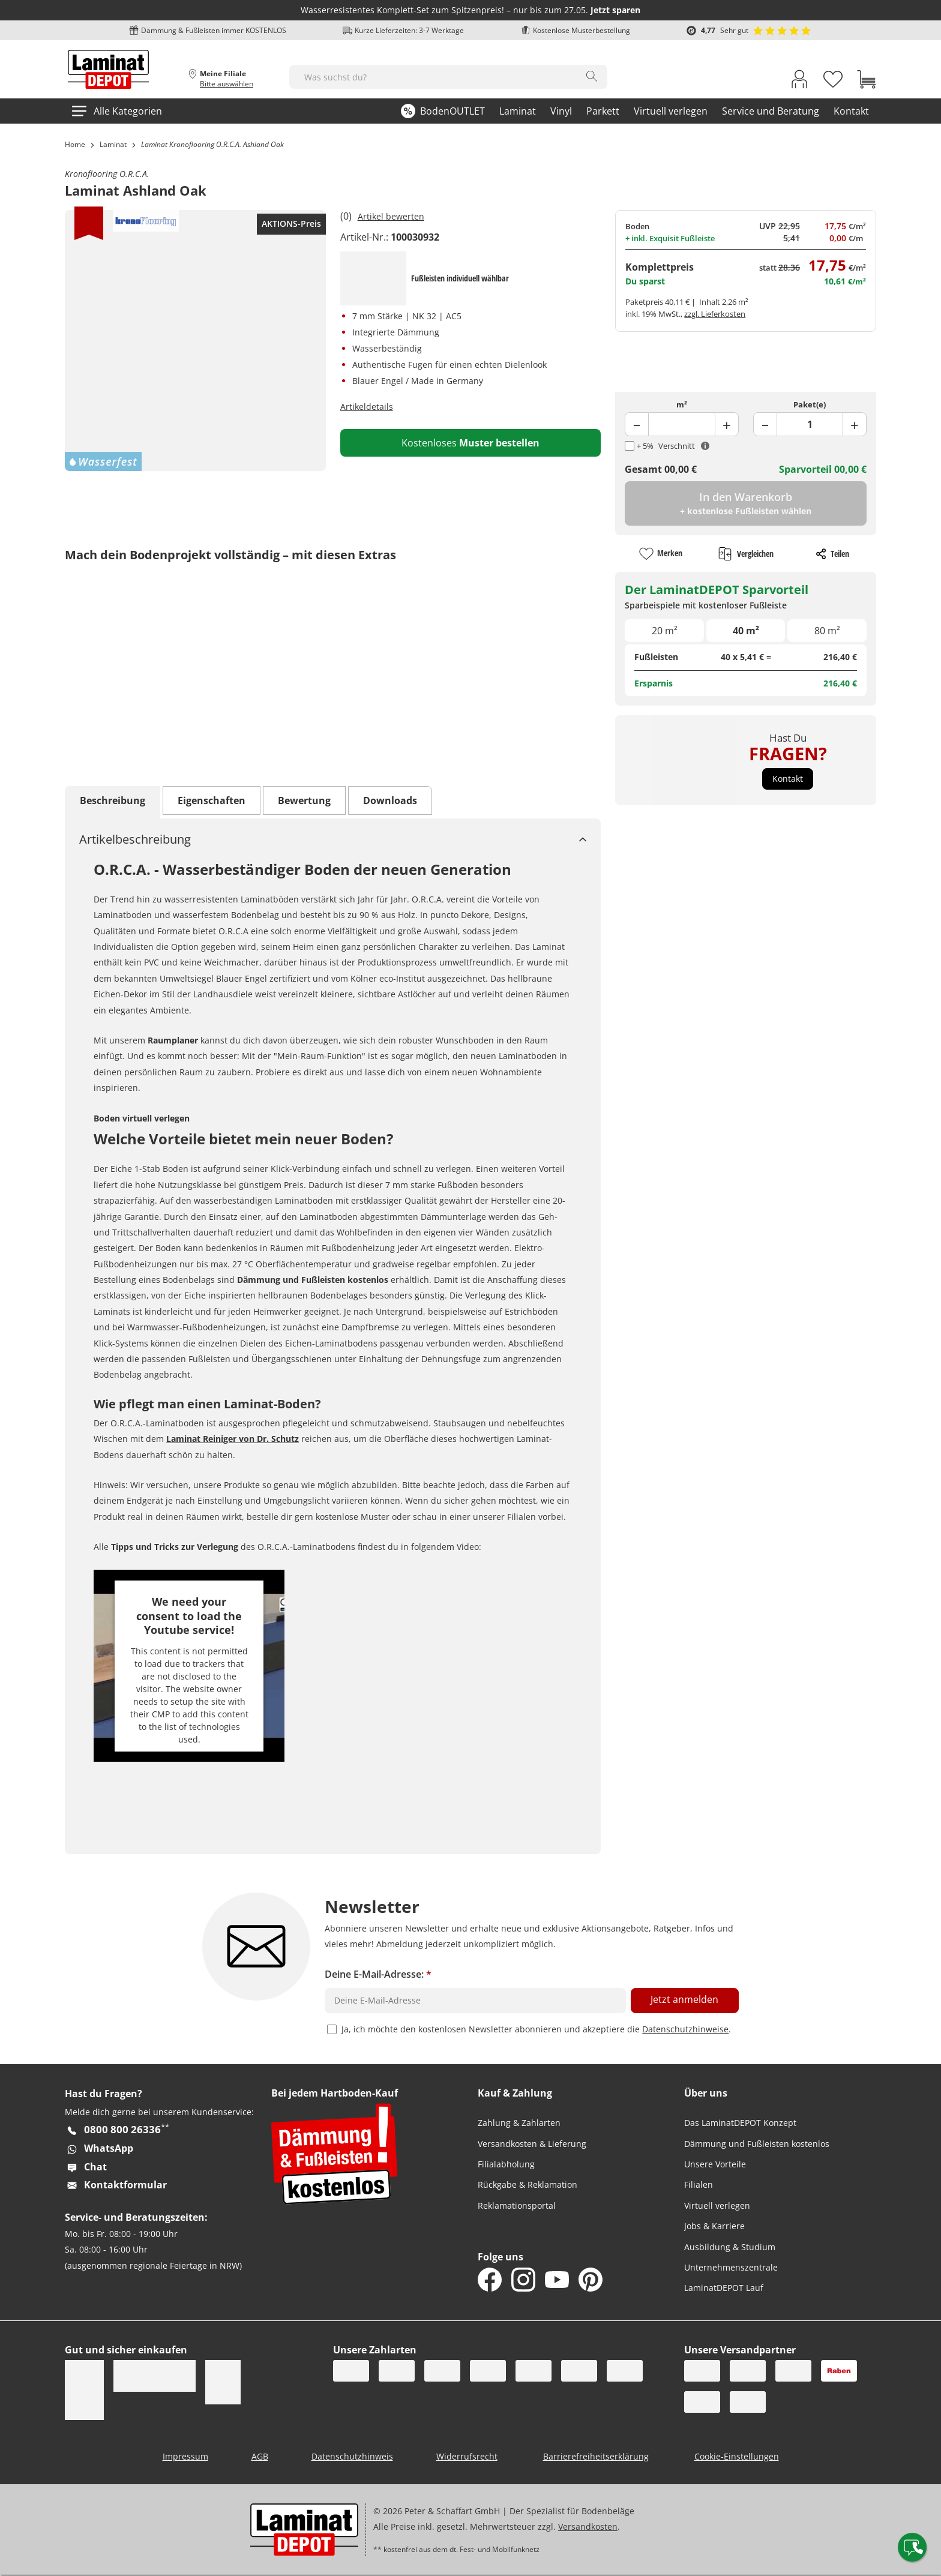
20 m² (665, 630)
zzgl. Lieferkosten (714, 313)
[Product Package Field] (810, 424)
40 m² (746, 630)
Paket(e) (809, 404)
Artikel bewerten (391, 216)
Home (75, 144)
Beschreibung (112, 800)
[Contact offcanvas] (912, 2547)
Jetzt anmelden (684, 1999)
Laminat (113, 144)
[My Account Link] (799, 82)
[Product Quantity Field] (681, 424)
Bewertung (304, 800)
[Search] (592, 76)
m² (681, 404)
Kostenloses (470, 443)
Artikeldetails (366, 406)
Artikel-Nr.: (364, 237)
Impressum (185, 2456)
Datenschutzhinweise (685, 2029)
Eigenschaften (211, 800)
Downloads (390, 800)
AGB (259, 2456)
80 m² (827, 630)
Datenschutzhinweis (352, 2456)
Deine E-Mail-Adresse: (378, 1974)
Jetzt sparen (615, 10)
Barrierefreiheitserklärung (596, 2456)
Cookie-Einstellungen (736, 2456)
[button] (787, 779)
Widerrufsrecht (467, 2456)
